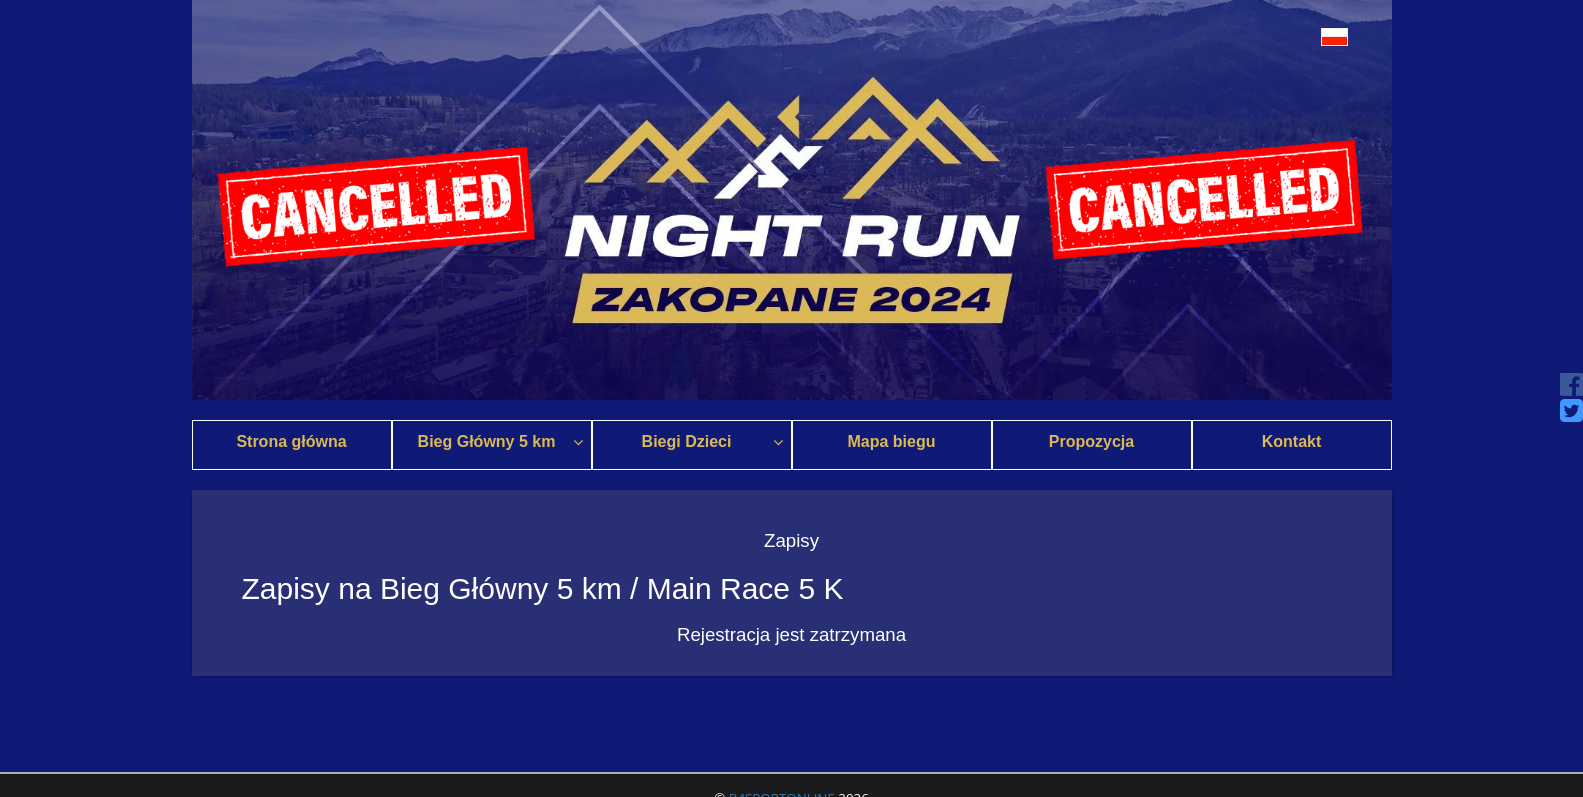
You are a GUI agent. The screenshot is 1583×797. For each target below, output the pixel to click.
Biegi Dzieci (712, 441)
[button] (1279, 36)
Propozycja (1091, 441)
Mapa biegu (891, 441)
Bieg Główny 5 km (500, 441)
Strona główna (291, 441)
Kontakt (1292, 441)
